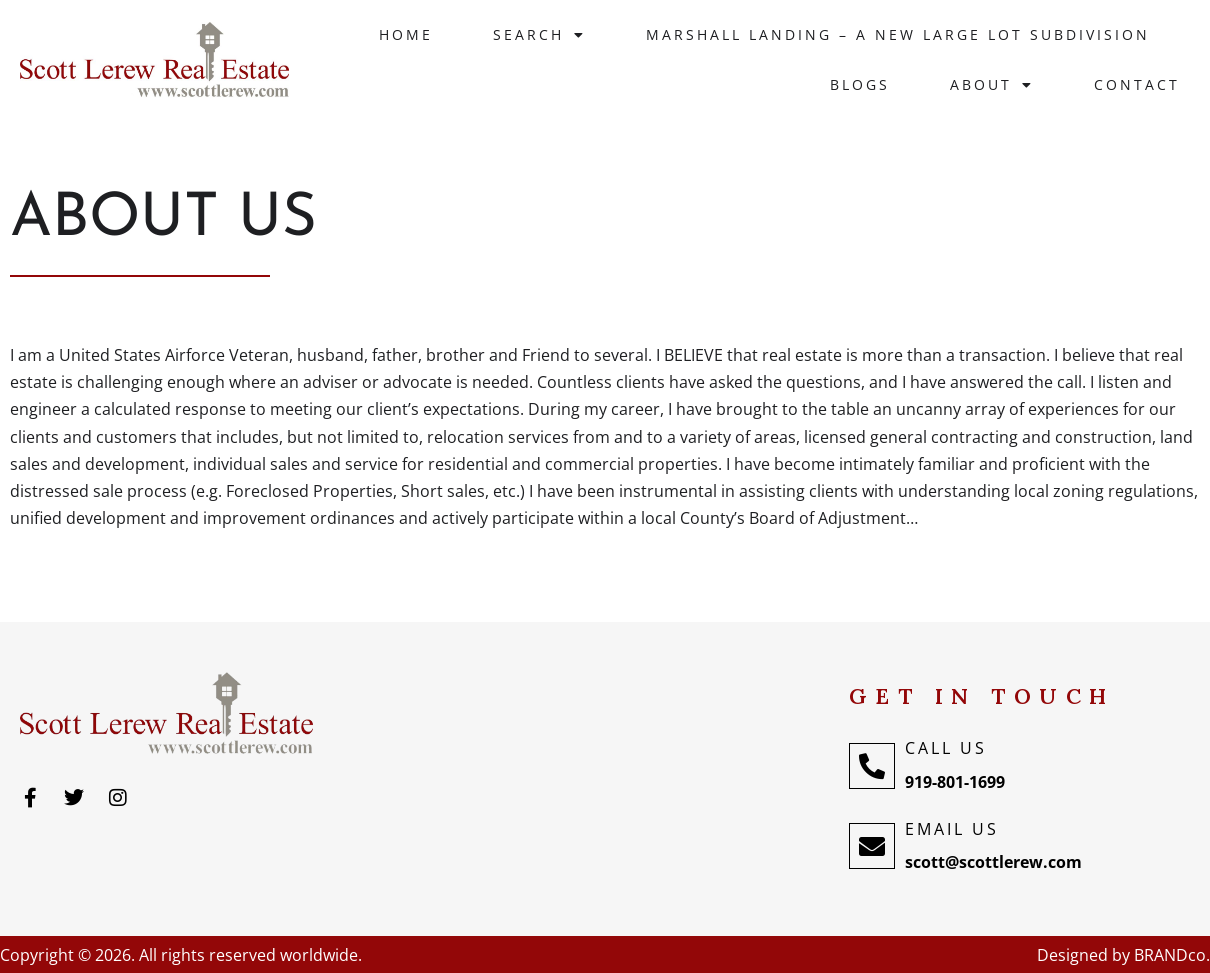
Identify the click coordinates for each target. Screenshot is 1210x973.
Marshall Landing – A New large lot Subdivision (898, 34)
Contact (1137, 84)
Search (539, 35)
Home (406, 34)
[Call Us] (872, 766)
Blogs (860, 84)
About (992, 85)
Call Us (946, 748)
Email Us (952, 829)
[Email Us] (872, 846)
